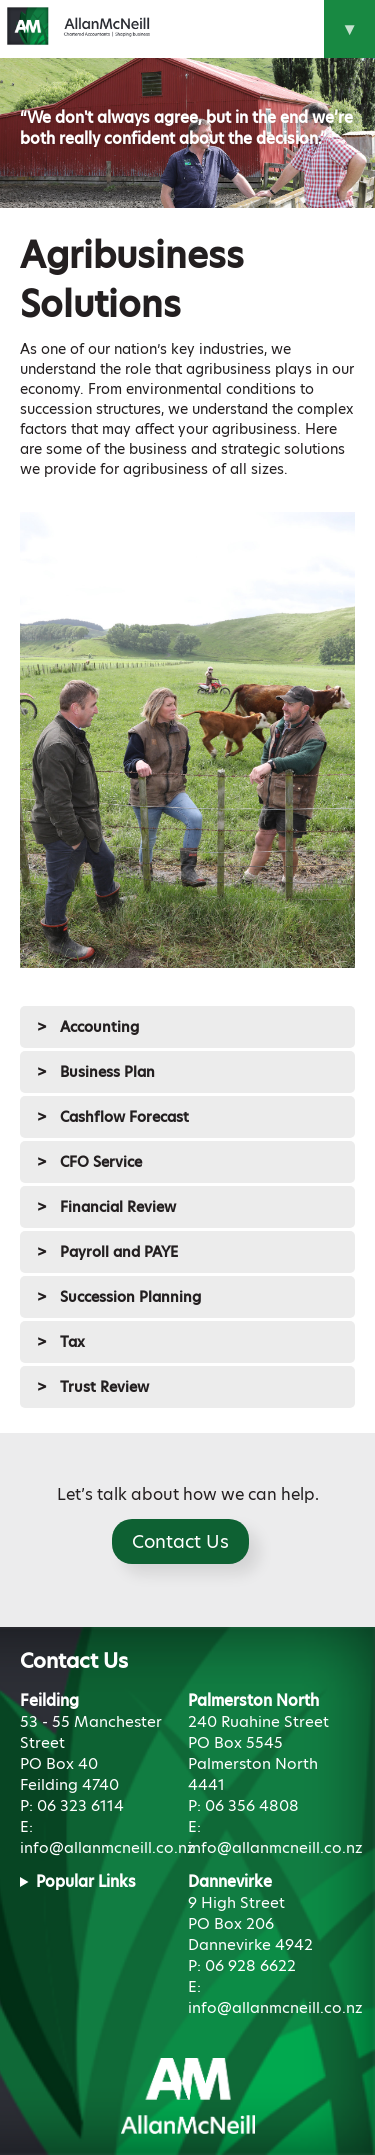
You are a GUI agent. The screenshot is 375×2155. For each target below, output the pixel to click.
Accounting (99, 1027)
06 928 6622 (250, 1965)
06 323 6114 (80, 1805)
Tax (72, 1342)
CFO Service (101, 1162)
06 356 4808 (252, 1805)
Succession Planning (130, 1297)
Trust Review (104, 1387)
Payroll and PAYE (119, 1252)
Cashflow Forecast (124, 1117)
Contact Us (180, 1541)
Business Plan (107, 1072)
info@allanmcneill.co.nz (107, 1847)
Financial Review (118, 1207)
